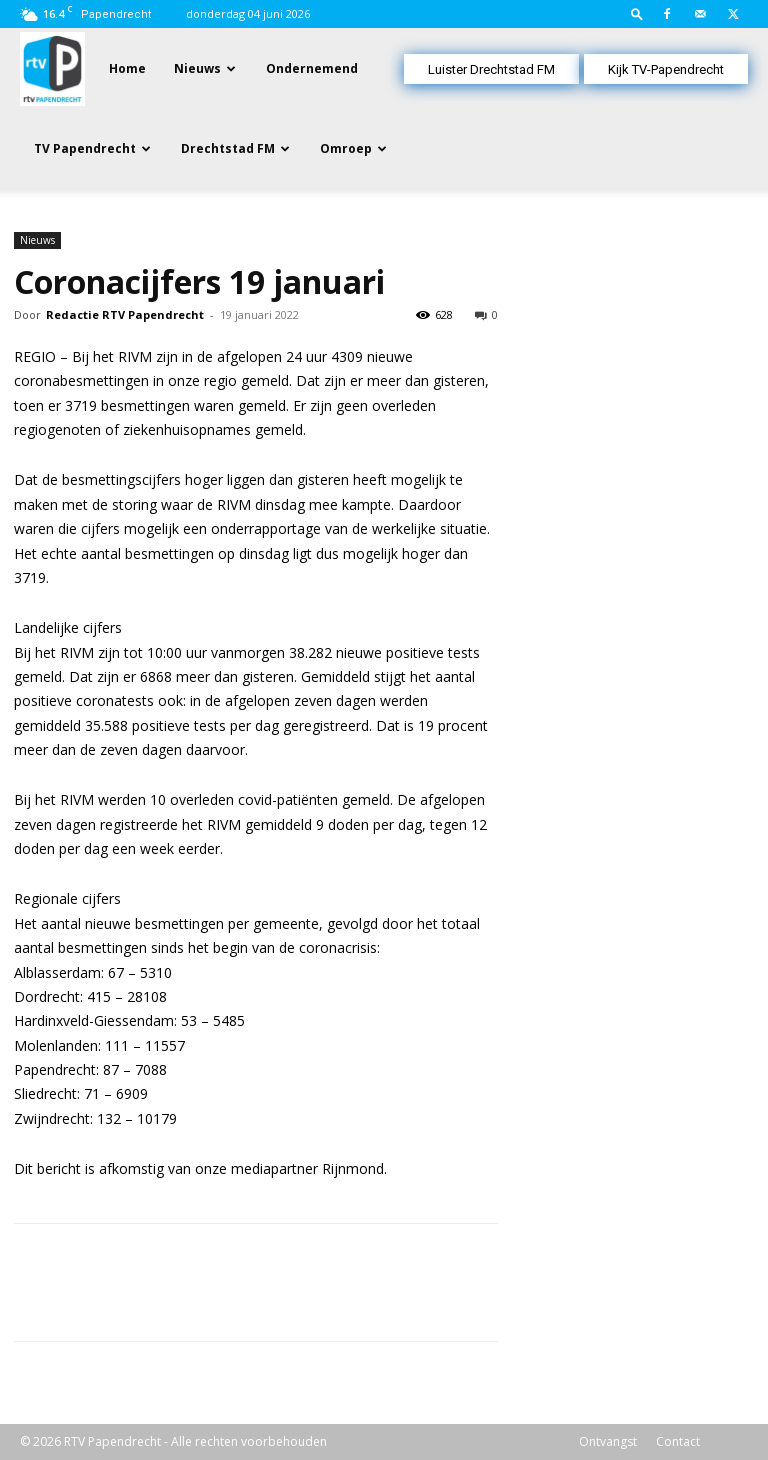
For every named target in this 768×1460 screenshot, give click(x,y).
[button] (637, 13)
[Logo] (52, 67)
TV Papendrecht (85, 148)
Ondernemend (312, 68)
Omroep (346, 148)
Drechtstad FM (228, 148)
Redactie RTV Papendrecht (125, 314)
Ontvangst (608, 1441)
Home (127, 68)
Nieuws (197, 68)
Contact (678, 1441)
